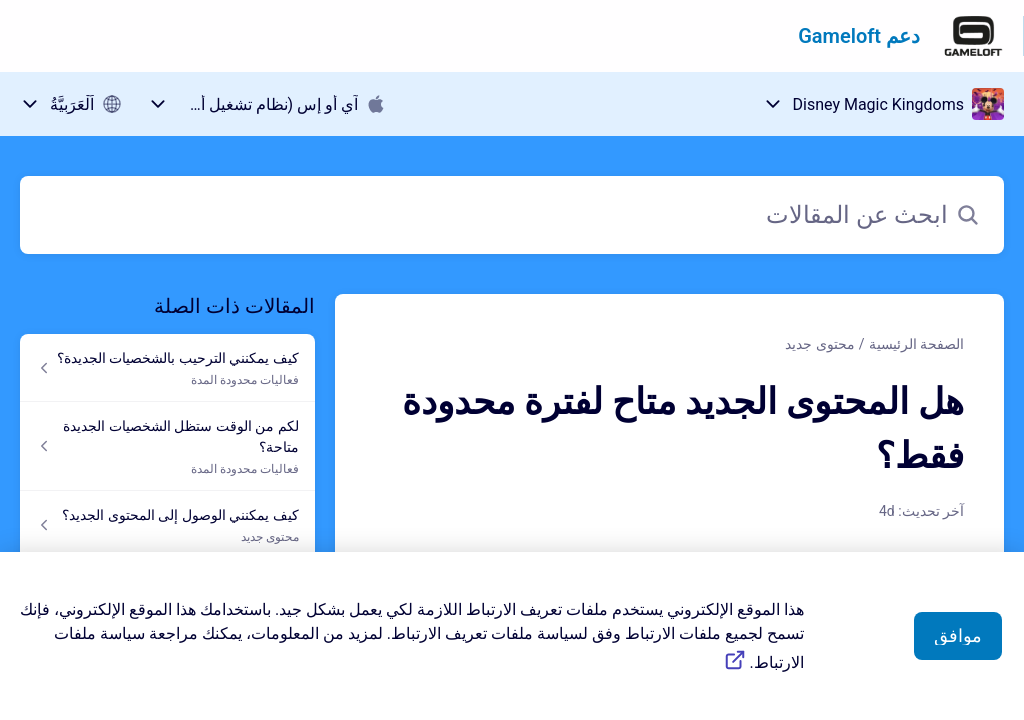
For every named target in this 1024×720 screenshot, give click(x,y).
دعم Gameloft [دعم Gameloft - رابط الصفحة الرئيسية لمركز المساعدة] (859, 36)
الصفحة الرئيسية (916, 344)
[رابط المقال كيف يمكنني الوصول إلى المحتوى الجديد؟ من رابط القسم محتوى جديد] (167, 525)
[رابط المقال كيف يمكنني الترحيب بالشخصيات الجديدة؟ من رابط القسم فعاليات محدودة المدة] (167, 368)
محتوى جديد (819, 344)
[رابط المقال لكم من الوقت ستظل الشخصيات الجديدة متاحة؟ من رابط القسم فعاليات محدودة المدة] (167, 446)
